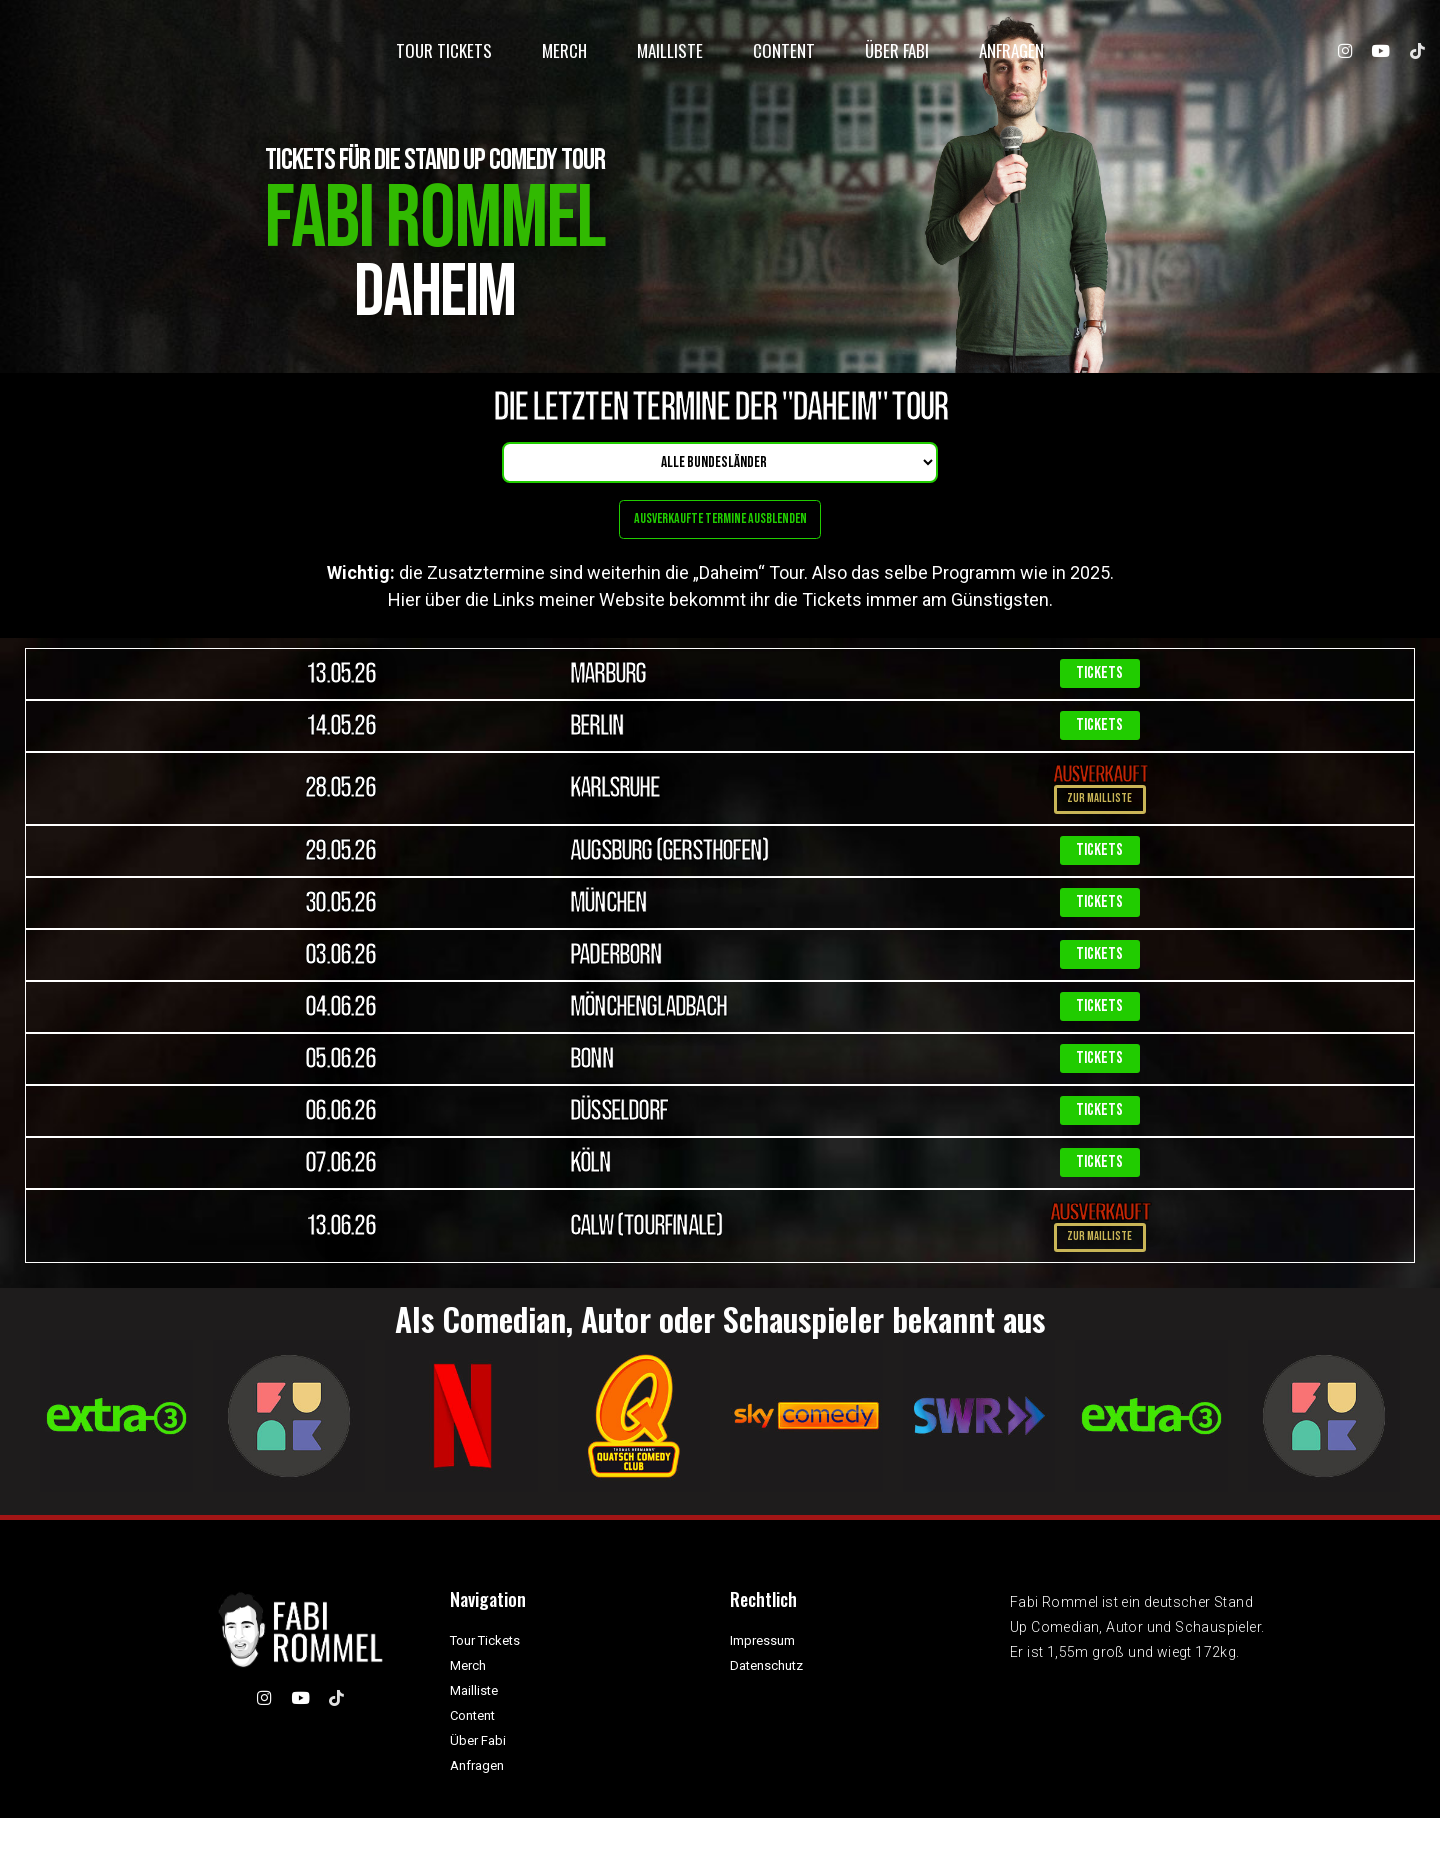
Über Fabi (897, 57)
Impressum (762, 1685)
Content (784, 57)
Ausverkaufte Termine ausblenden (720, 530)
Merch (564, 57)
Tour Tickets (444, 57)
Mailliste (670, 57)
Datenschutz (766, 1710)
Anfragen (1011, 57)
